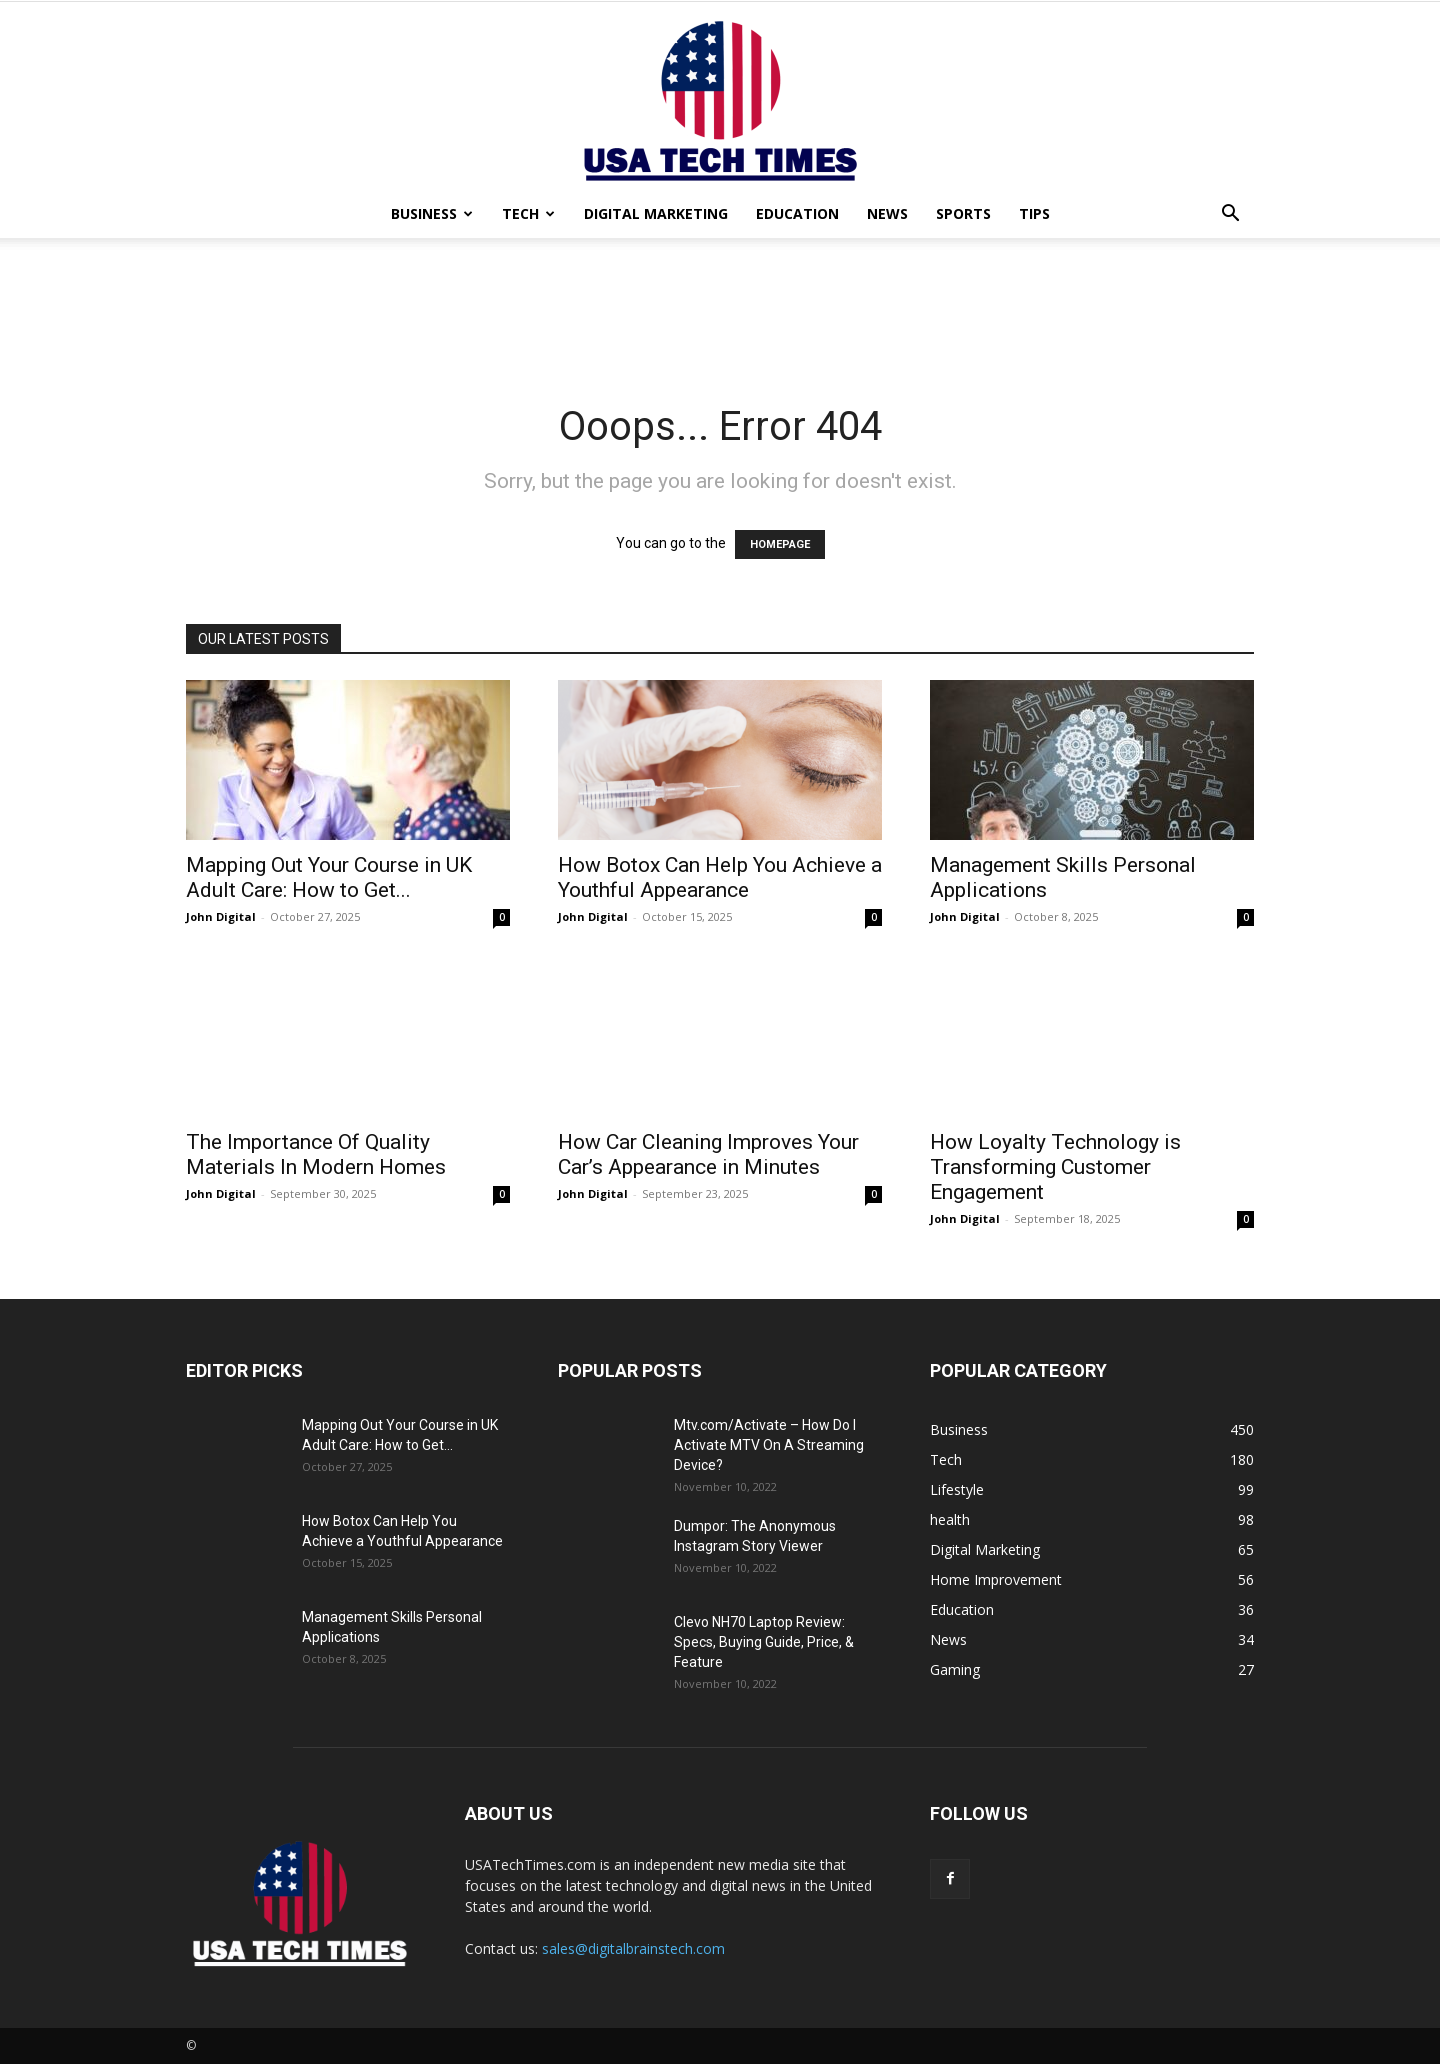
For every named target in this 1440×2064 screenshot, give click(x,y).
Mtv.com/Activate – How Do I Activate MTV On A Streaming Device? (769, 1445)
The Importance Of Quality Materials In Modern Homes (316, 1154)
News (887, 213)
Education (797, 213)
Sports (963, 213)
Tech (528, 213)
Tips (1034, 213)
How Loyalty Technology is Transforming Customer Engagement (1055, 1167)
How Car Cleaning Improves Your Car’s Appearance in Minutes (708, 1154)
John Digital (221, 916)
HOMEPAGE (780, 544)
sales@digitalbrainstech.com (633, 1948)
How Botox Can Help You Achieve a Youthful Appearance (720, 877)
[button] (1230, 215)
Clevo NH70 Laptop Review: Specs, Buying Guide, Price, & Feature (764, 1642)
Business (432, 213)
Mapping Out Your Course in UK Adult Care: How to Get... (329, 877)
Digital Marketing (656, 213)
